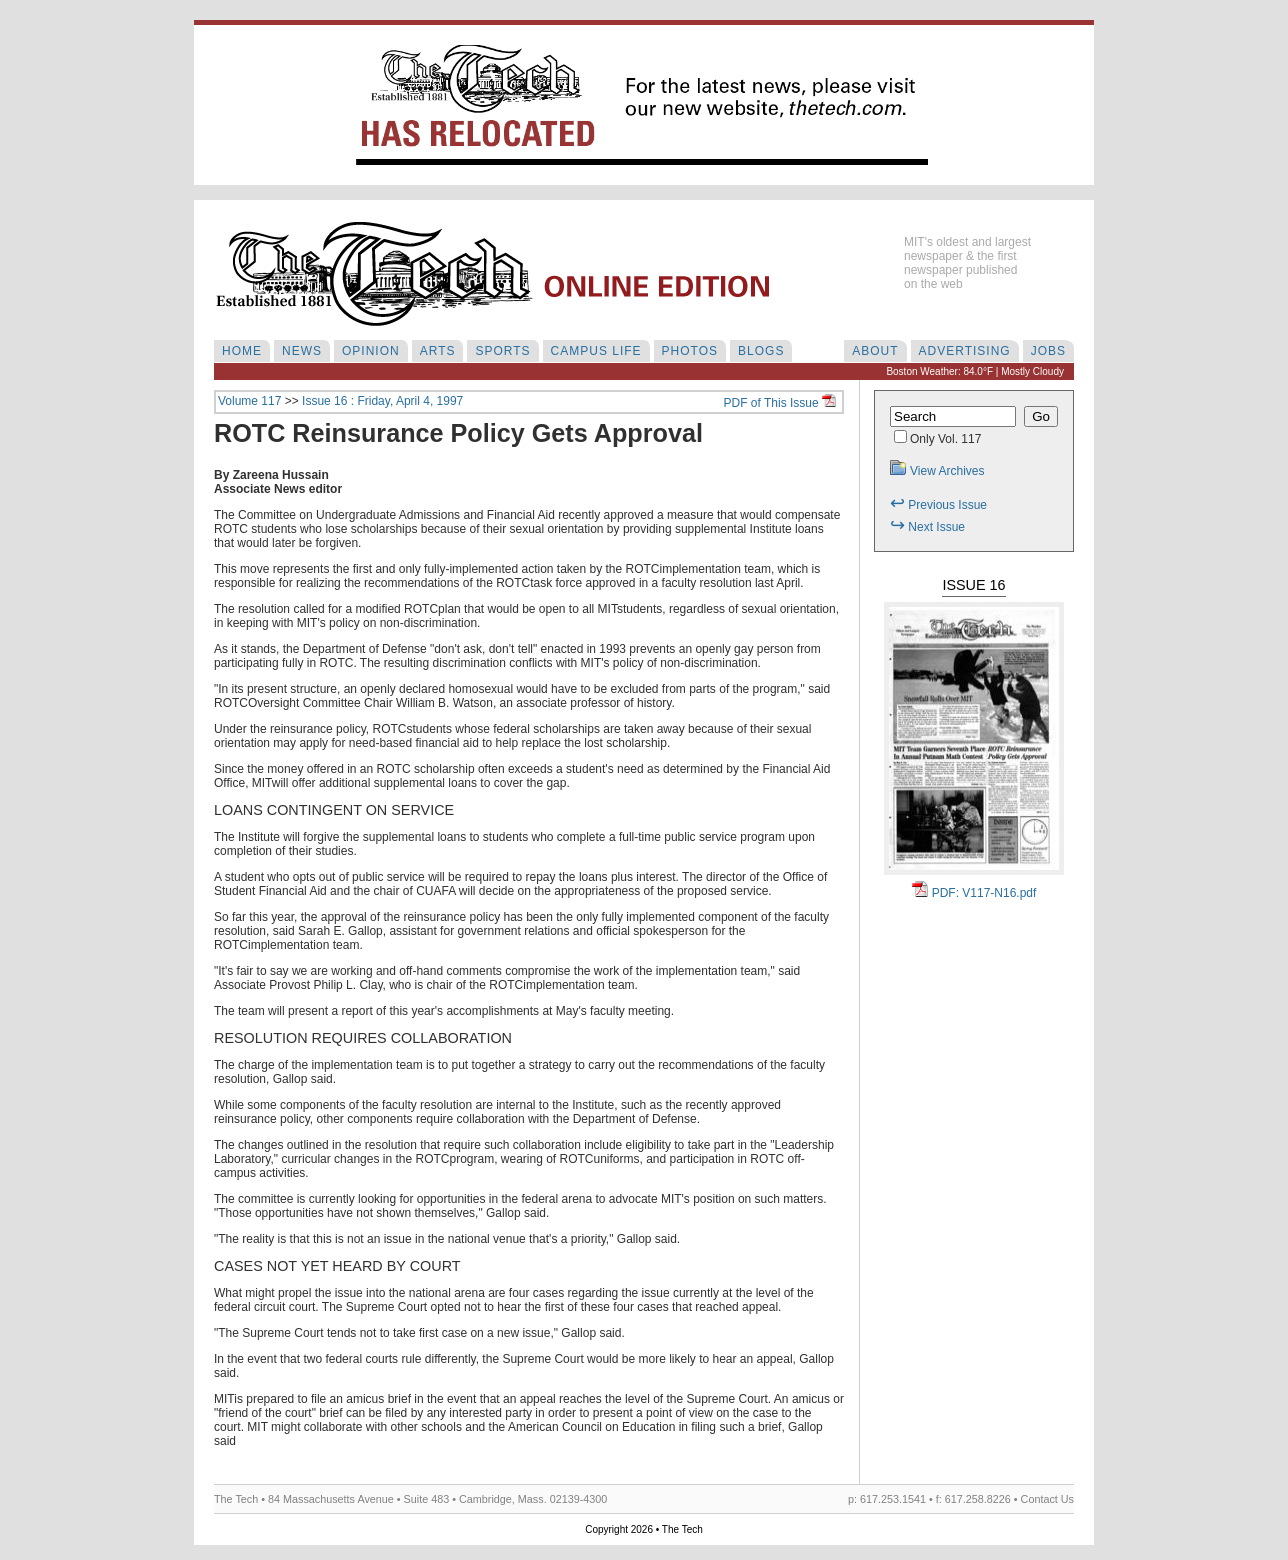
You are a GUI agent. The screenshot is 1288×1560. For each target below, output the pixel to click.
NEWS (302, 351)
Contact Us (1047, 1499)
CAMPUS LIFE (596, 351)
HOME (242, 351)
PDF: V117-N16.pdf (974, 893)
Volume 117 (249, 401)
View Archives (937, 471)
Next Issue (927, 527)
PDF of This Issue (780, 403)
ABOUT (875, 351)
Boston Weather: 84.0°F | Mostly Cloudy (975, 371)
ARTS (438, 351)
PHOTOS (690, 351)
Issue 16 (973, 585)
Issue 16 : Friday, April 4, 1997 (382, 401)
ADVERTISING (965, 351)
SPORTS (502, 351)
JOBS (1048, 351)
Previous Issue (938, 505)
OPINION (371, 351)
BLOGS (761, 351)
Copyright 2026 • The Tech (644, 1529)
